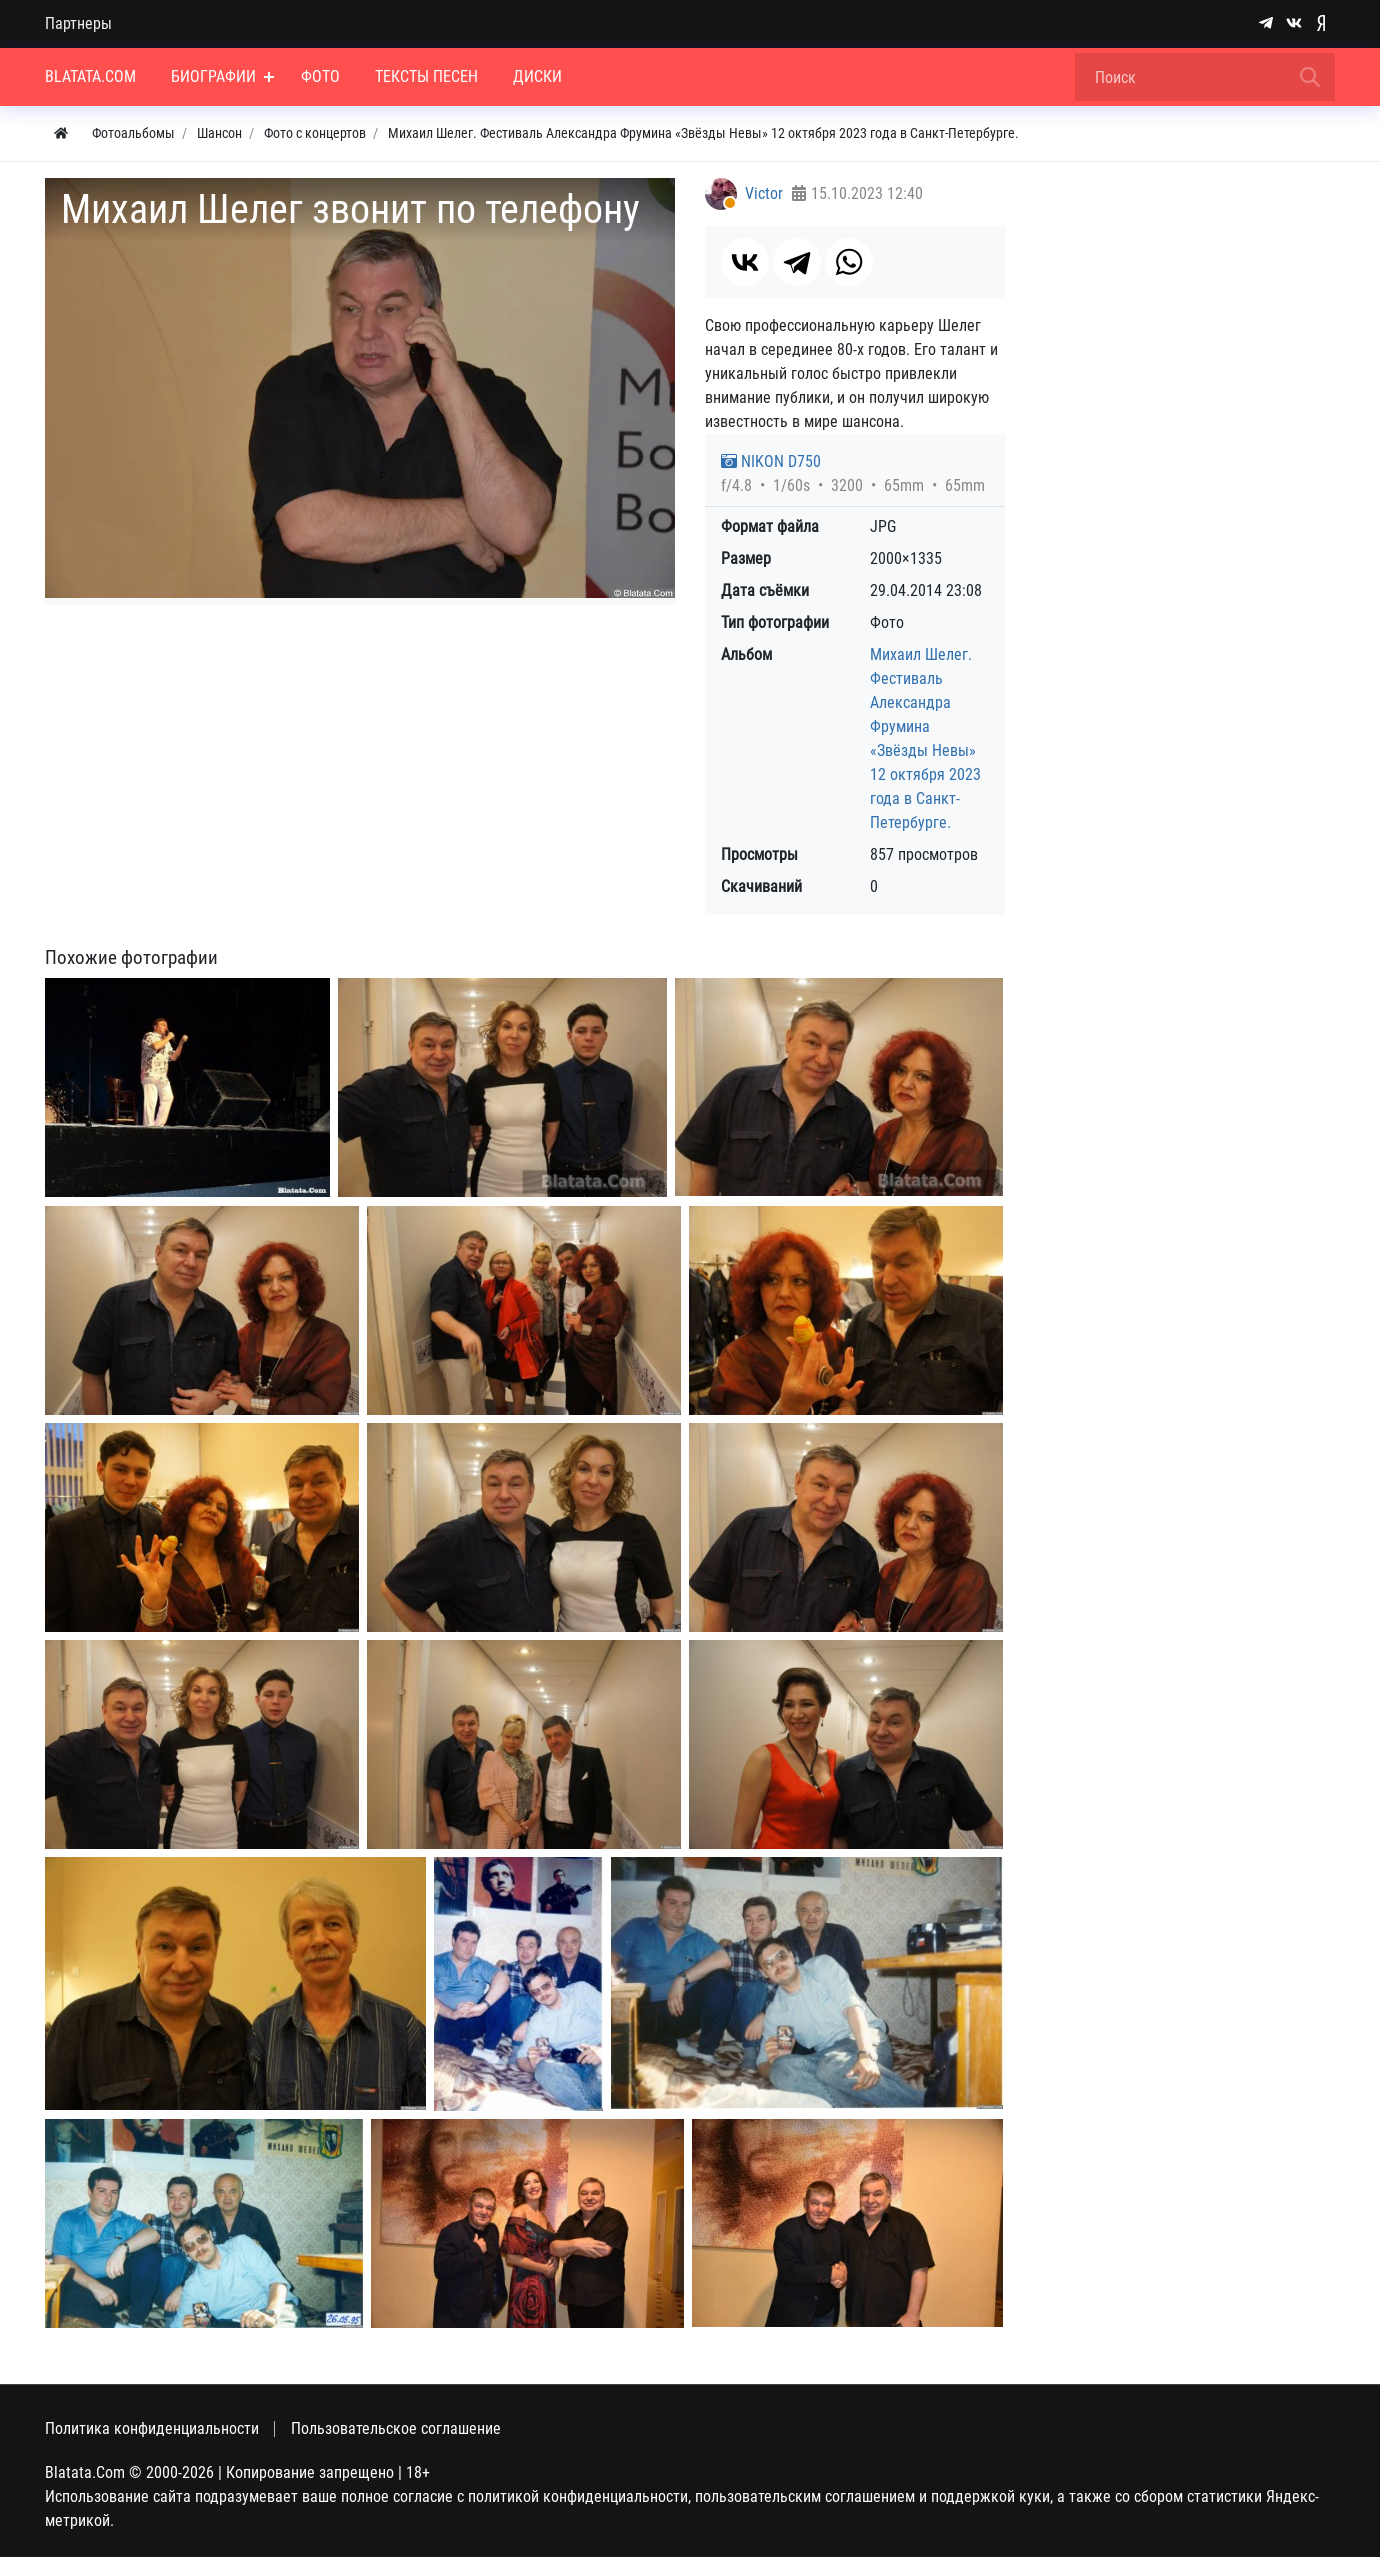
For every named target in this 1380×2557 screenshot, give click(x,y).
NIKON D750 (771, 461)
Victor (764, 193)
